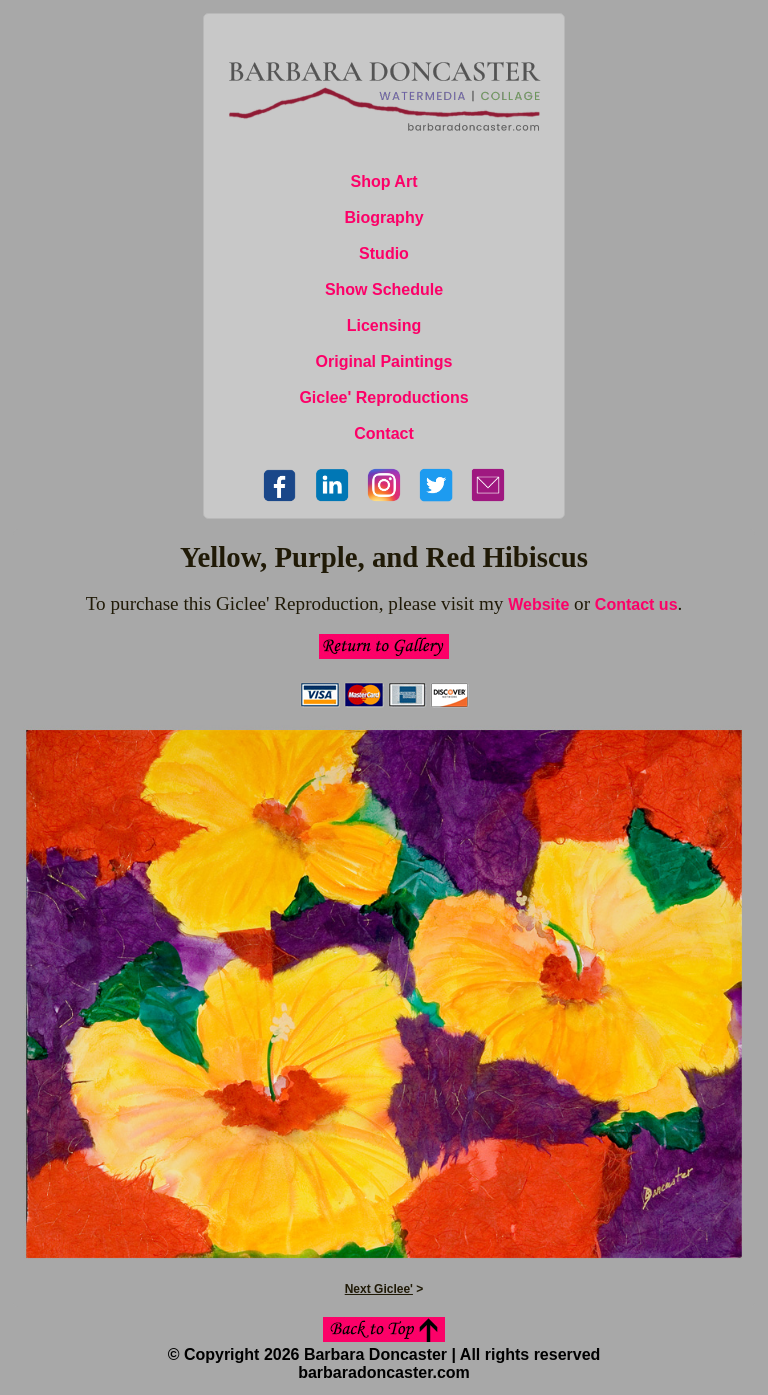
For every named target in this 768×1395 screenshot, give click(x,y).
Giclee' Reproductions (383, 397)
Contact (384, 433)
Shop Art (384, 181)
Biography (383, 217)
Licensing (384, 325)
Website (538, 604)
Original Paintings (384, 361)
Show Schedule (384, 289)
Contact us (636, 604)
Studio (384, 253)
